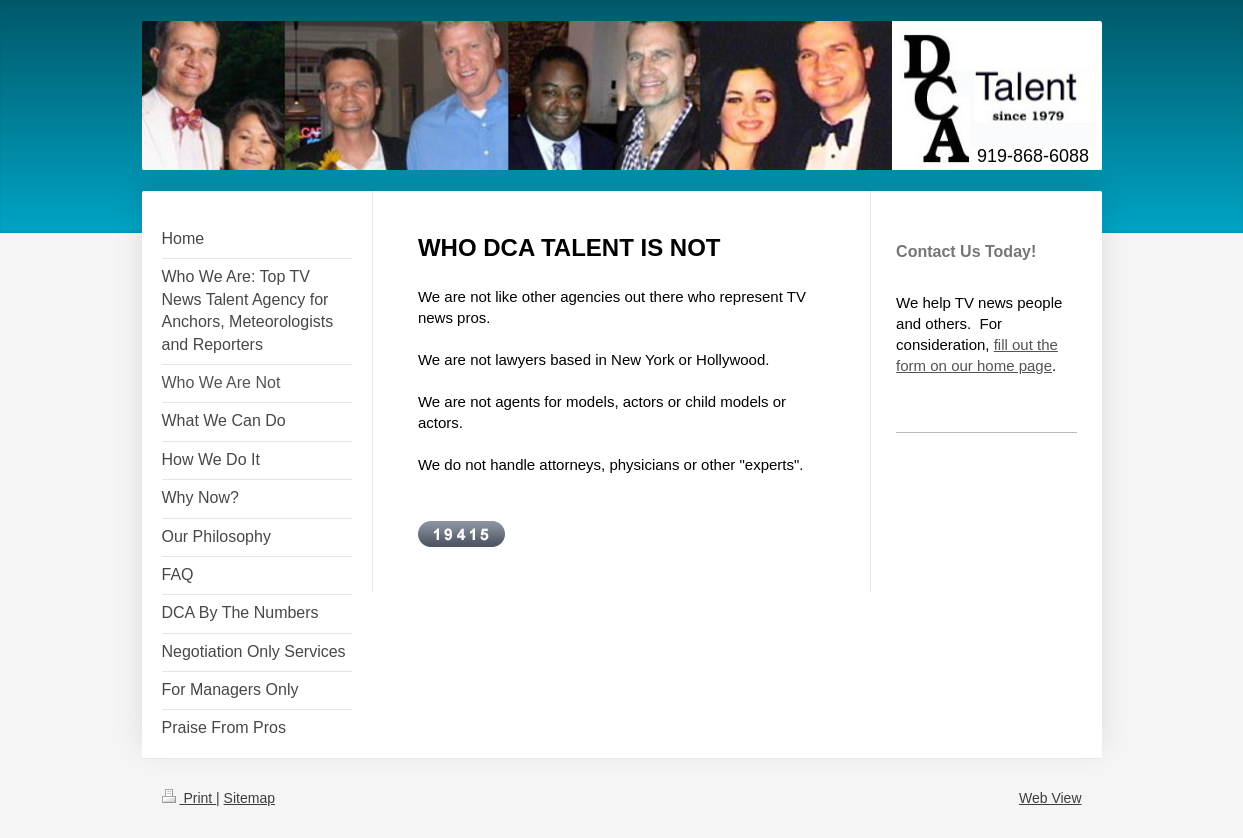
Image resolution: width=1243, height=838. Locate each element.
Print (189, 798)
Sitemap (249, 798)
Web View (1050, 798)
